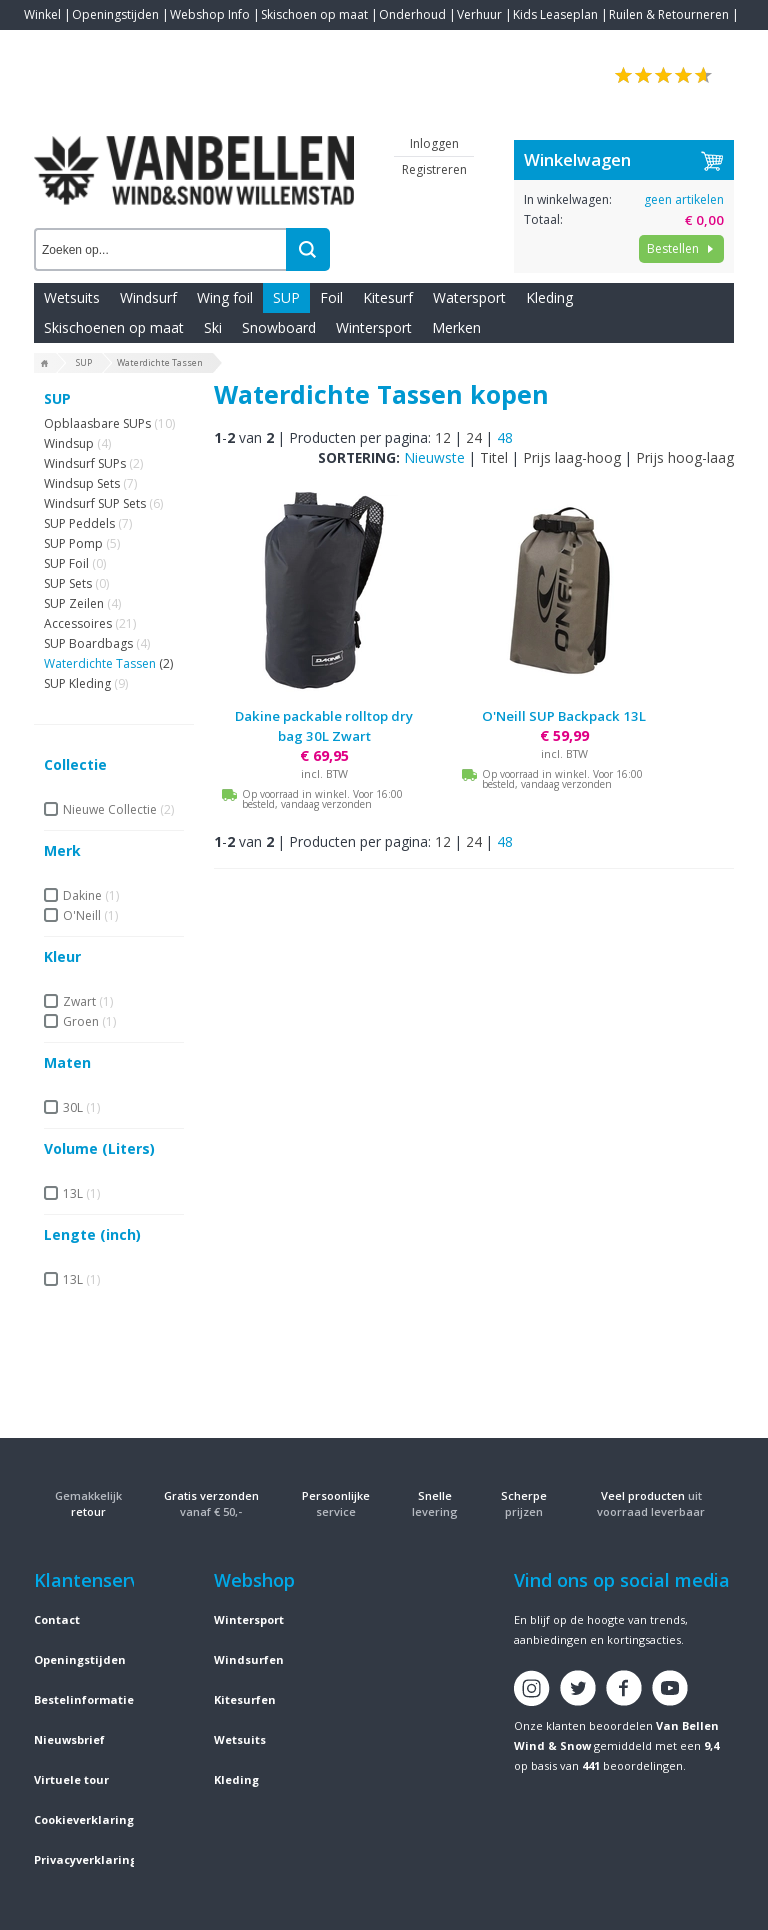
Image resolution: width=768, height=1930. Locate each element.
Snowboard (279, 327)
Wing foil (225, 297)
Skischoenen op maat (114, 327)
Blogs (95, 44)
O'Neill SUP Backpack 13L (564, 716)
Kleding (549, 297)
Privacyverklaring (85, 1859)
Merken (456, 327)
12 (443, 437)
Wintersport (374, 327)
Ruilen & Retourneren (669, 14)
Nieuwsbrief (69, 1739)
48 (505, 437)
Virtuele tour (71, 1779)
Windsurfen (249, 1659)
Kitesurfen (245, 1699)
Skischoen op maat (314, 14)
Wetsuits (72, 297)
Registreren (434, 169)
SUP (286, 297)
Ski (213, 327)
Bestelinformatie (84, 1699)
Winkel (42, 14)
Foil (331, 297)
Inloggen (434, 143)
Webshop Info (210, 14)
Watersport (469, 297)
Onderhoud (412, 14)
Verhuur (479, 14)
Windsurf (148, 297)
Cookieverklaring (84, 1819)
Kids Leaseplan (555, 14)
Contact (46, 44)
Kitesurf (388, 297)
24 (474, 437)
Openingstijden (115, 14)
